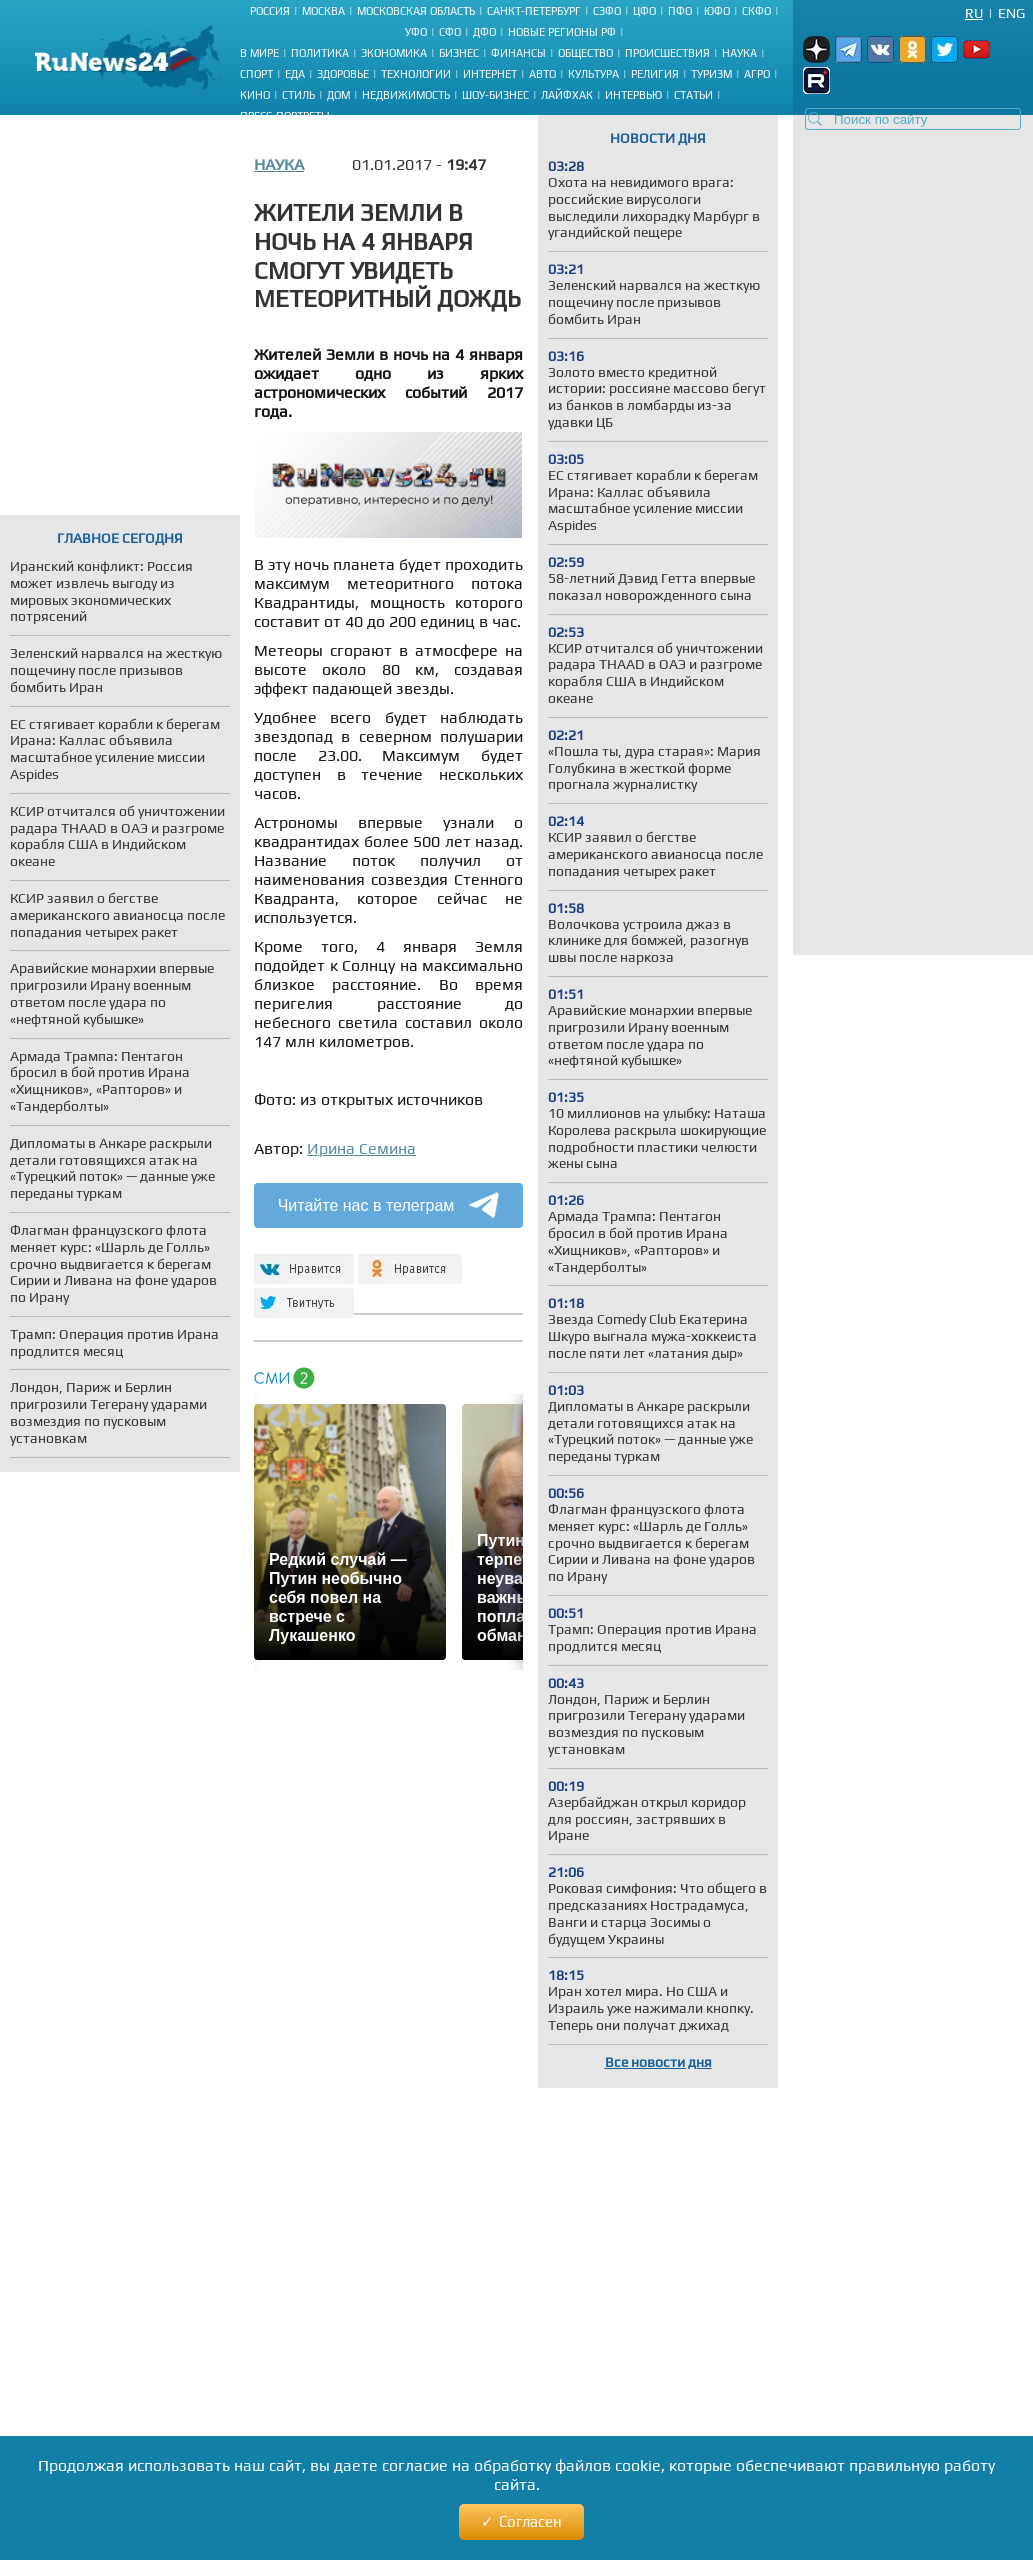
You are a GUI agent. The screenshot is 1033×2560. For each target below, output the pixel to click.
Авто (542, 74)
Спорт (256, 74)
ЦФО (644, 11)
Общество (585, 53)
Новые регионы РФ (562, 32)
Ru (974, 13)
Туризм (711, 74)
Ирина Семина (361, 1148)
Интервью (633, 95)
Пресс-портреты (285, 116)
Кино (255, 95)
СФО (450, 32)
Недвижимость (406, 95)
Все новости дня (658, 2062)
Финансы (518, 53)
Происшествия (667, 53)
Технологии (416, 74)
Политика (320, 53)
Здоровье (343, 74)
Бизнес (459, 53)
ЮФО (717, 11)
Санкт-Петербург (534, 11)
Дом (338, 95)
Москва (323, 11)
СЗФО (607, 11)
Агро (757, 74)
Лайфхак (567, 95)
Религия (655, 74)
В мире (259, 53)
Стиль (298, 95)
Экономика (394, 53)
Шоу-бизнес (495, 95)
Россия (270, 11)
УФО (416, 32)
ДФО (484, 32)
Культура (593, 74)
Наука (739, 53)
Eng (1011, 13)
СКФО (756, 11)
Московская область (416, 11)
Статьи (693, 95)
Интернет (490, 74)
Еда (295, 74)
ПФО (680, 11)
